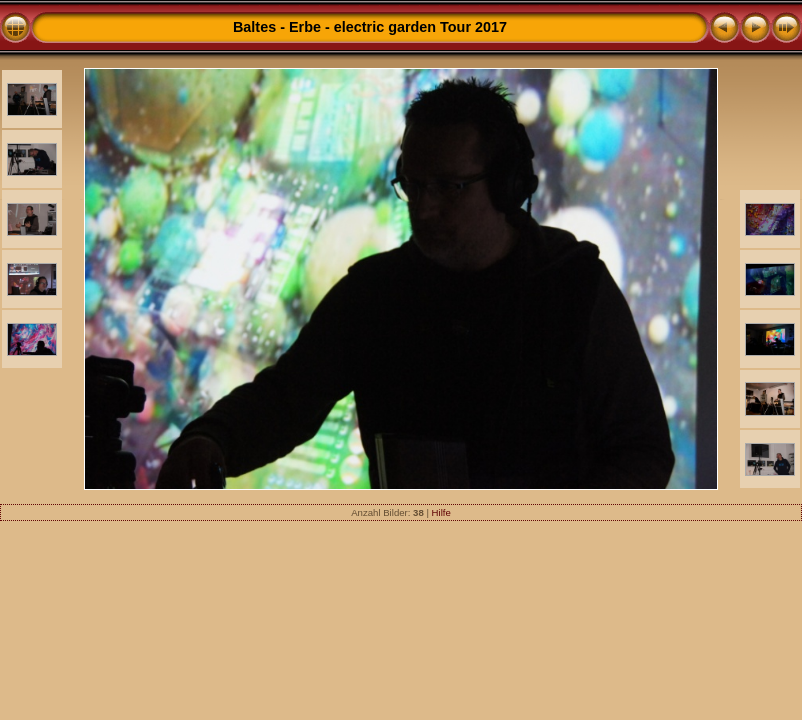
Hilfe (441, 512)
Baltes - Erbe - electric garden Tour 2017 (370, 27)
